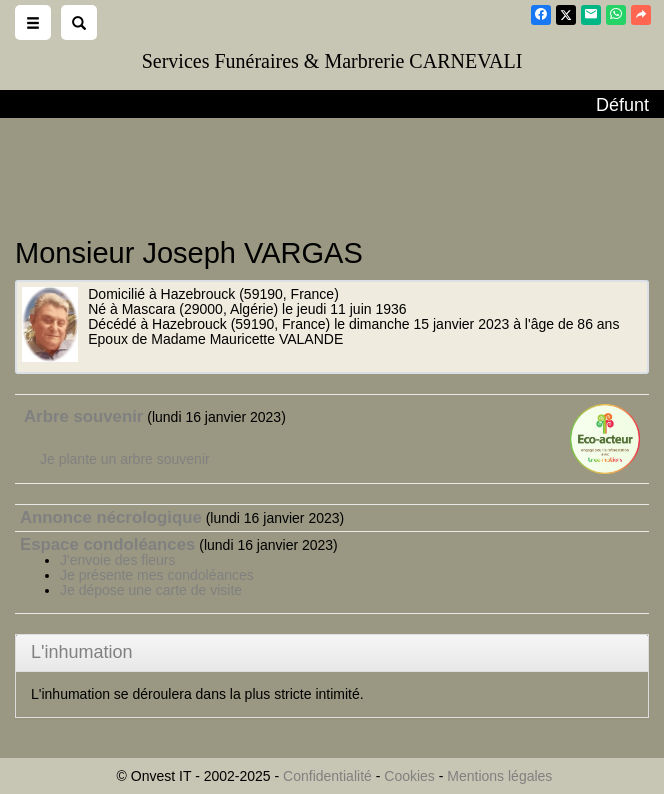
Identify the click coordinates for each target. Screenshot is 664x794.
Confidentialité (327, 776)
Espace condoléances (107, 544)
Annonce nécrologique (111, 517)
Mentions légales (499, 776)
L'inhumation (82, 652)
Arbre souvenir (83, 416)
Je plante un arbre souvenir (125, 459)
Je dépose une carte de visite (151, 590)
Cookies (409, 776)
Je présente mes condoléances (157, 575)
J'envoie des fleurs (118, 560)
